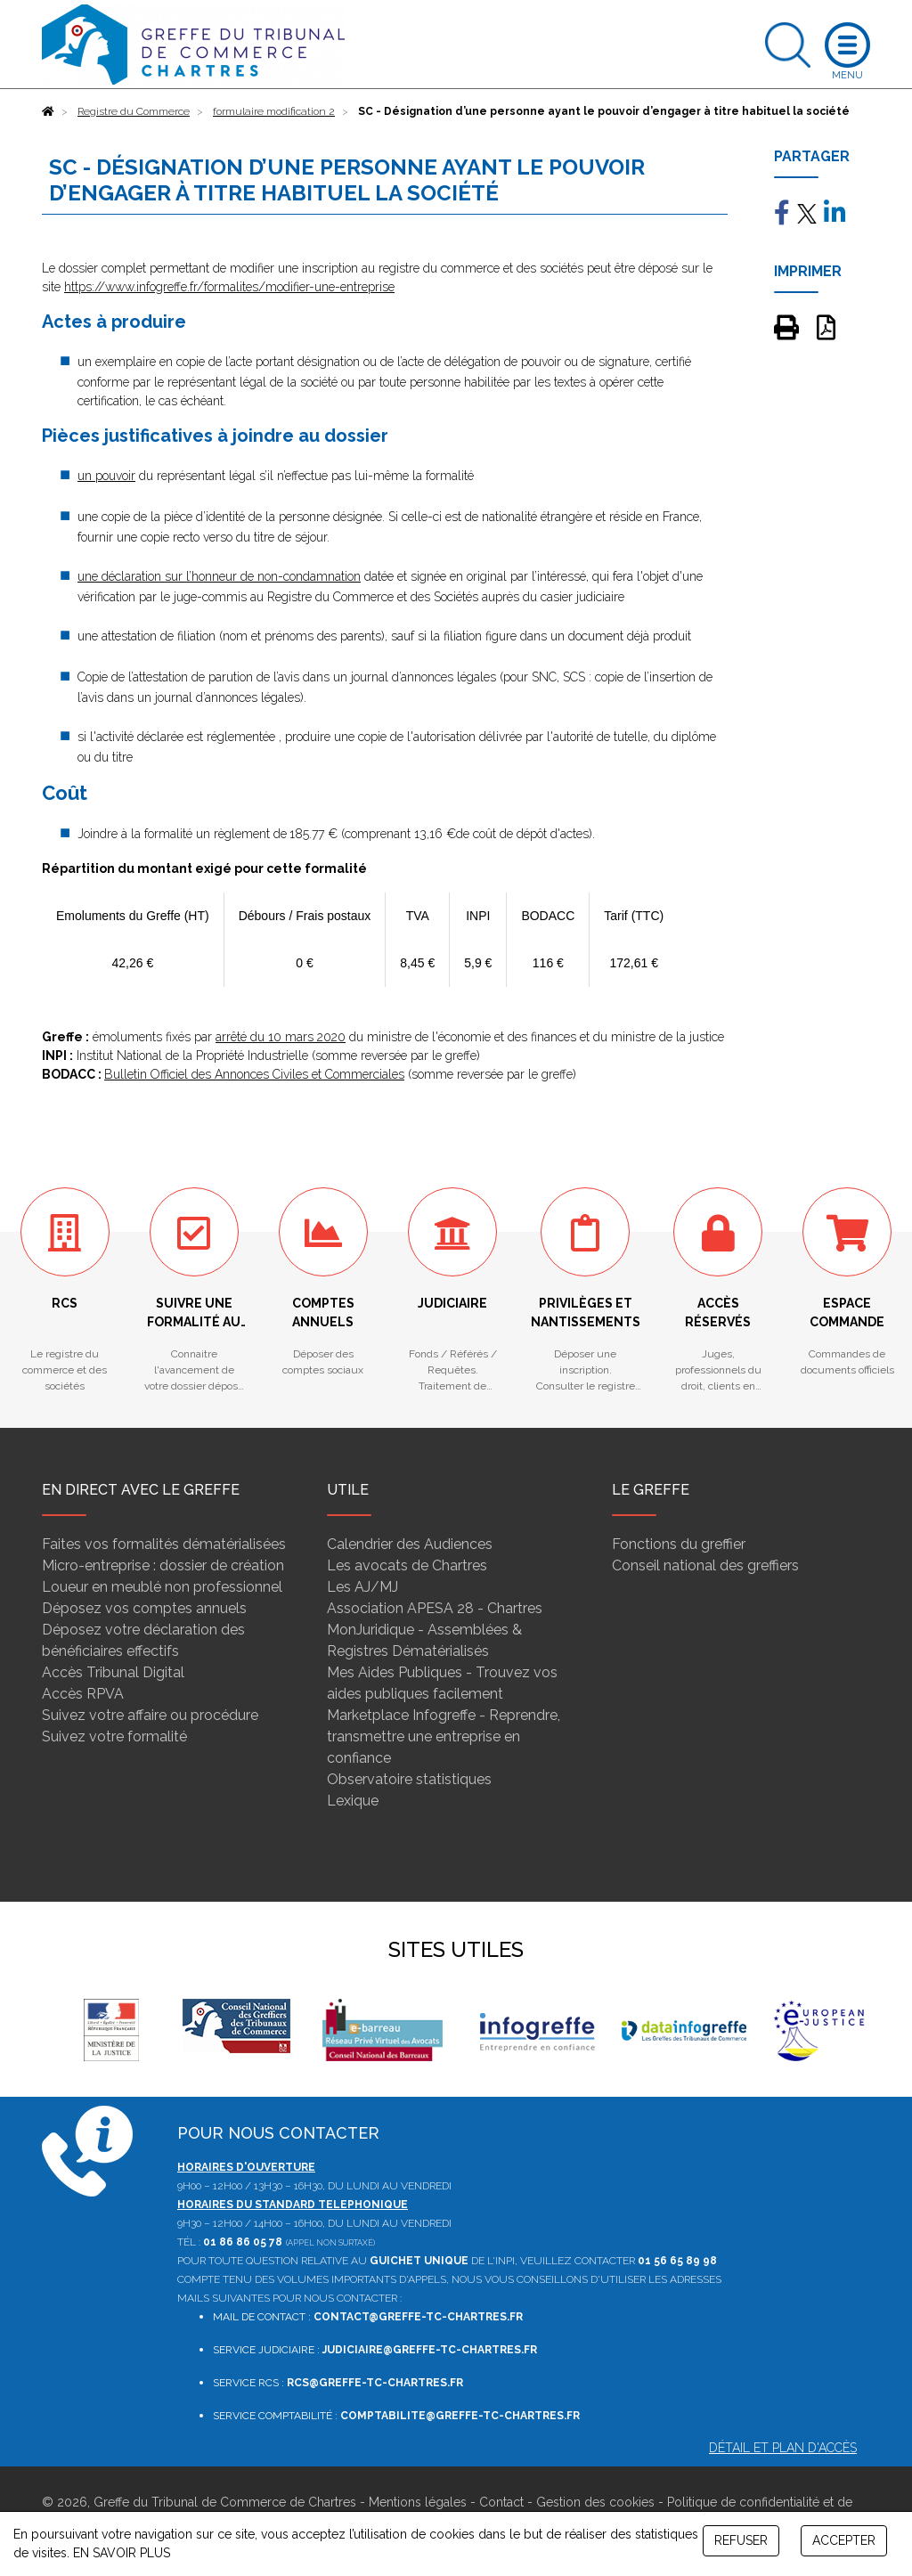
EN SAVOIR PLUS (121, 2553)
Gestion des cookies (595, 2502)
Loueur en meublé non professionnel (162, 1586)
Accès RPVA (83, 1693)
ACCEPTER (843, 2540)
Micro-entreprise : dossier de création (163, 1565)
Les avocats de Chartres (407, 1565)
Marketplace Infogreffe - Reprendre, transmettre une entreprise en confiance (443, 1736)
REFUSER (741, 2540)
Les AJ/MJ (362, 1586)
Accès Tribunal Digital (113, 1672)
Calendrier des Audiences (410, 1544)
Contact (501, 2502)
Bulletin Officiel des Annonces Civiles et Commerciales (254, 1074)
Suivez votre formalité (114, 1736)
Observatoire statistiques (409, 1779)
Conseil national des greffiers (705, 1565)
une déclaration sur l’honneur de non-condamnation (219, 576)
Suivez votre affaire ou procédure (150, 1715)
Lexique (353, 1800)
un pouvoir (106, 476)
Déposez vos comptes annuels (144, 1608)
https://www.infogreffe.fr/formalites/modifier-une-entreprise (229, 287)
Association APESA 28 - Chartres (434, 1608)
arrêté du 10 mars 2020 (281, 1037)
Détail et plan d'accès (783, 2448)
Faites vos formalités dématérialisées (164, 1544)
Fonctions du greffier (678, 1544)
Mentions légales (418, 2502)
